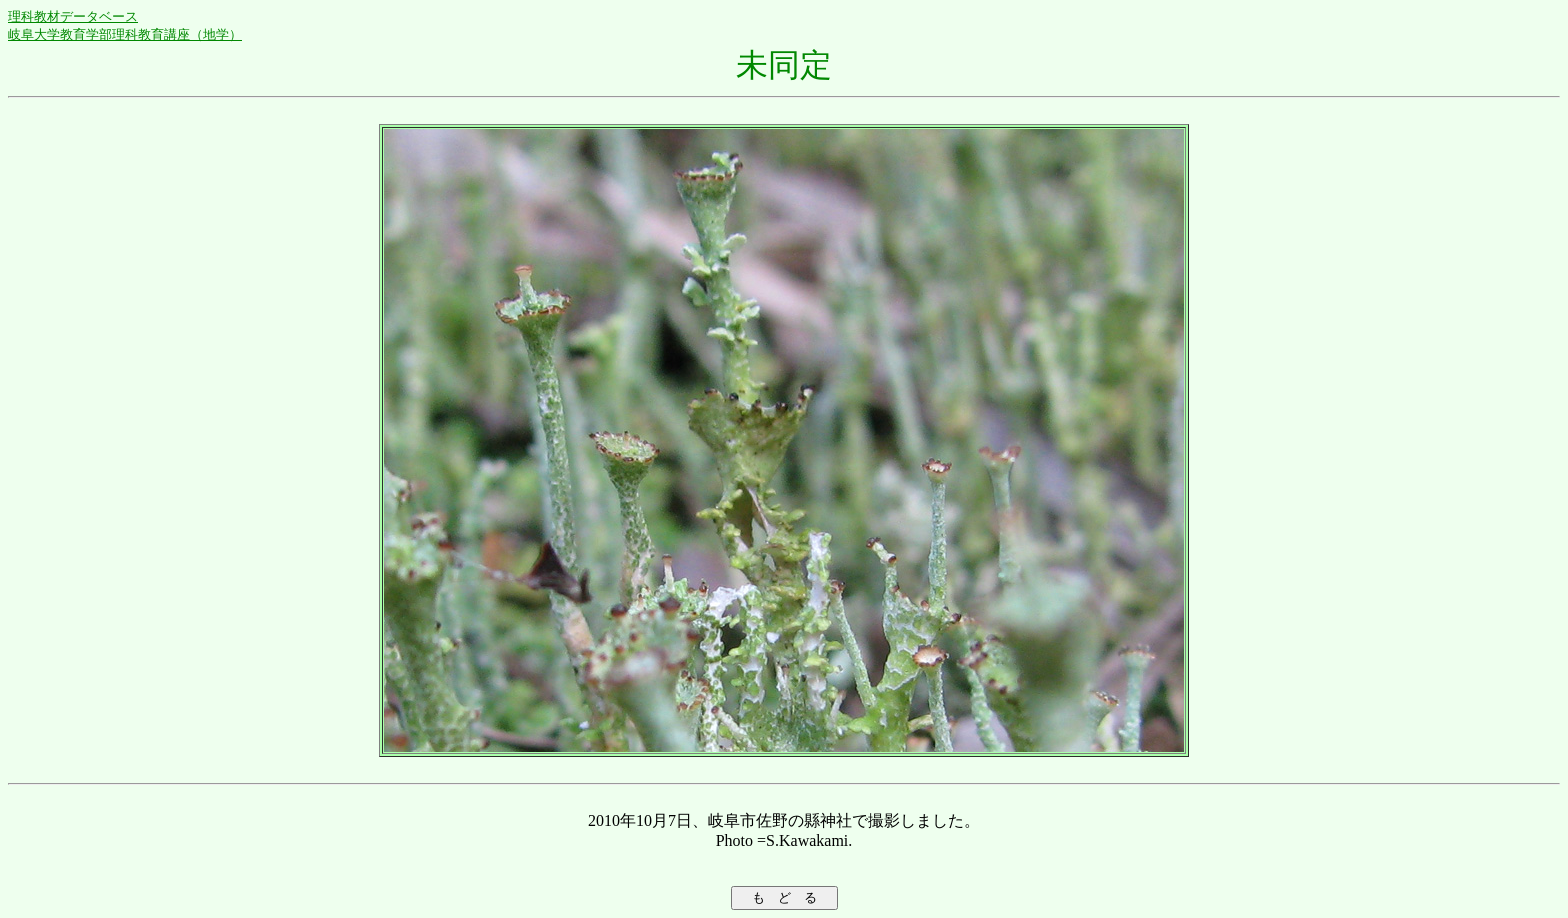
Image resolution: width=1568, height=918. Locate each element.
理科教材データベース (73, 16)
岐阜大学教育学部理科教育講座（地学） (125, 34)
